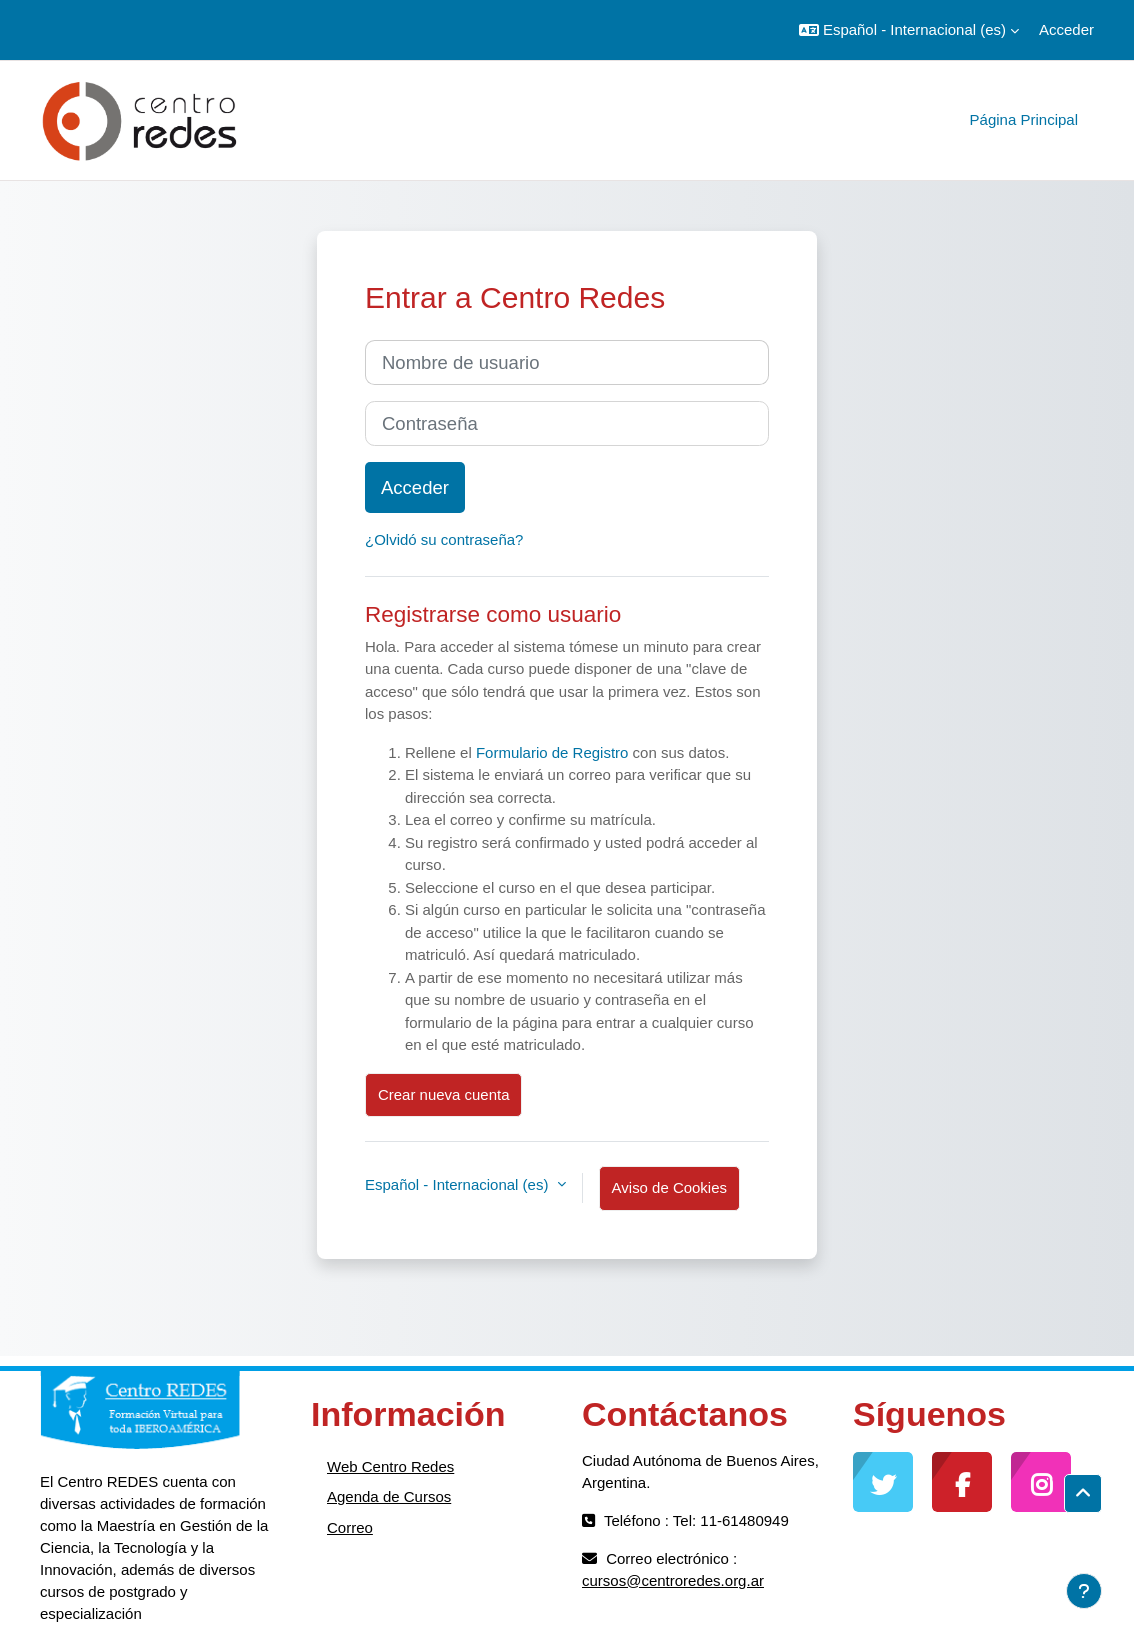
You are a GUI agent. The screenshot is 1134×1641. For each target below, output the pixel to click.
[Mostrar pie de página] (1084, 1591)
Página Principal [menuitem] (1024, 119)
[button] (909, 30)
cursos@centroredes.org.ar (673, 1580)
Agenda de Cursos (389, 1496)
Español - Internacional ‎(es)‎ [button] (459, 1184)
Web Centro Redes (390, 1466)
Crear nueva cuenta (443, 1094)
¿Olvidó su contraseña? (444, 539)
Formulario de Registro (552, 752)
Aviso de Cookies (669, 1187)
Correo (350, 1527)
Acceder (1066, 29)
